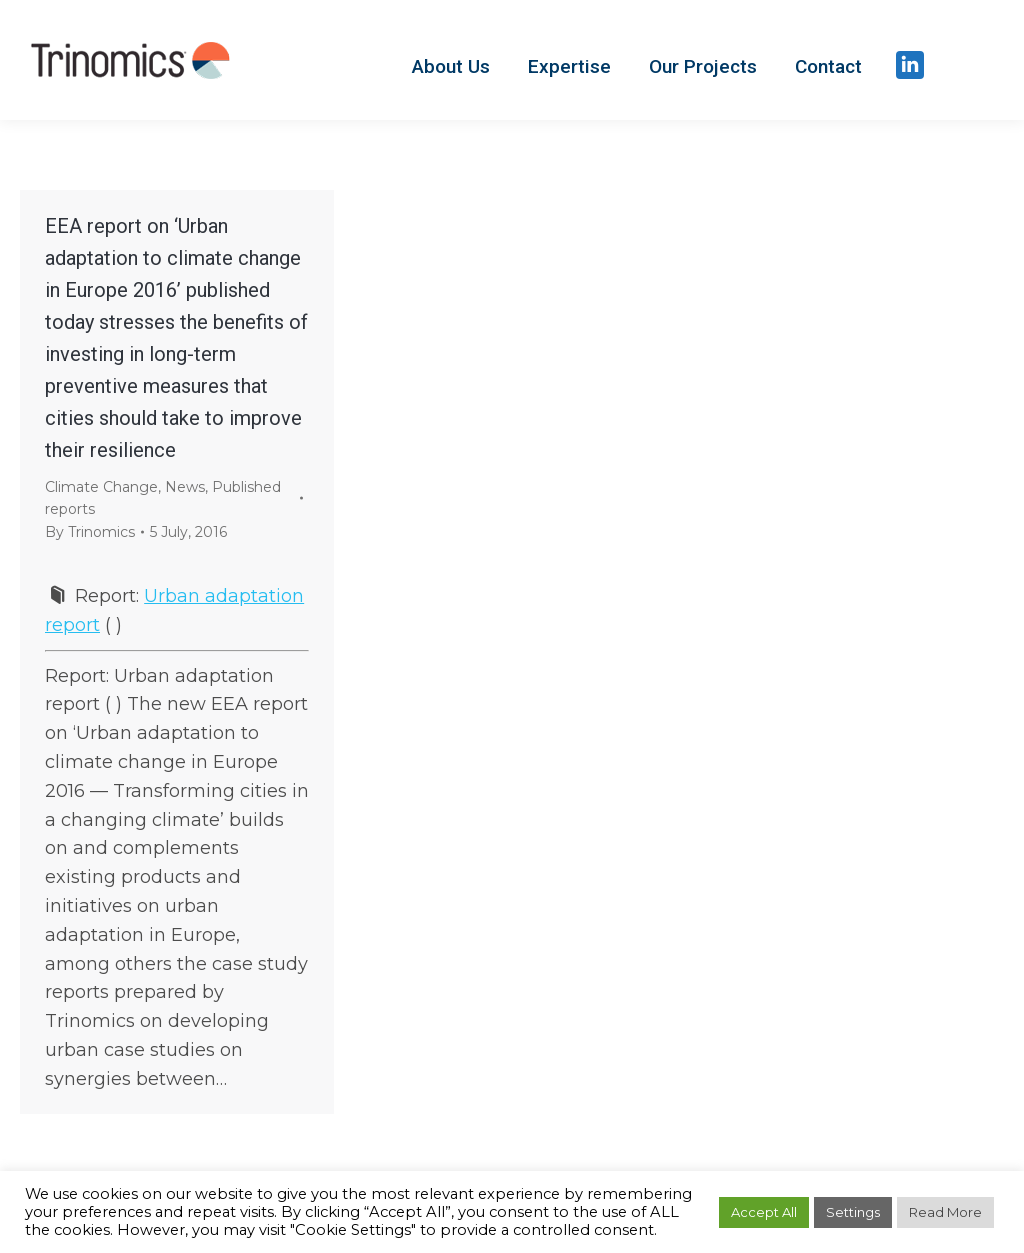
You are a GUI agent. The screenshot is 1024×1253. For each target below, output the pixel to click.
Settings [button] (853, 1212)
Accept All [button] (764, 1212)
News (185, 487)
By (90, 532)
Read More (945, 1212)
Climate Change (101, 487)
